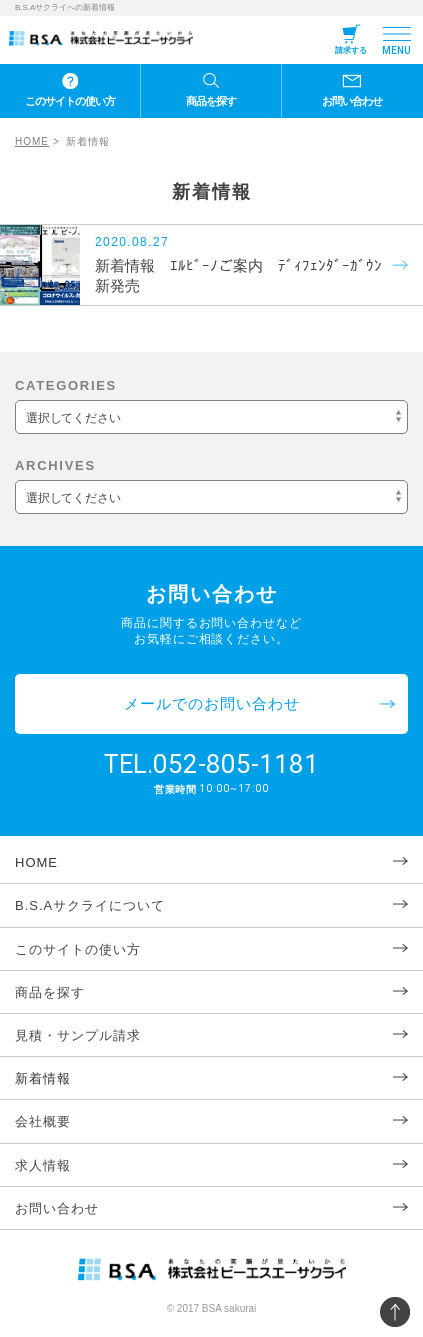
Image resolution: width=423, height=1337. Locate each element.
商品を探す (211, 101)
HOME (32, 141)
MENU (396, 50)
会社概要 (43, 1121)
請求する (351, 50)
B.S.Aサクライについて (90, 905)
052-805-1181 (236, 764)
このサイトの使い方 (70, 101)
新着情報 (43, 1078)
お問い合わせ (352, 101)
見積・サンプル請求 (78, 1035)
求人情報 (43, 1165)
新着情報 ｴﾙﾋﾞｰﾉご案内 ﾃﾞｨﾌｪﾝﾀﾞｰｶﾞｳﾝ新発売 (238, 275)
